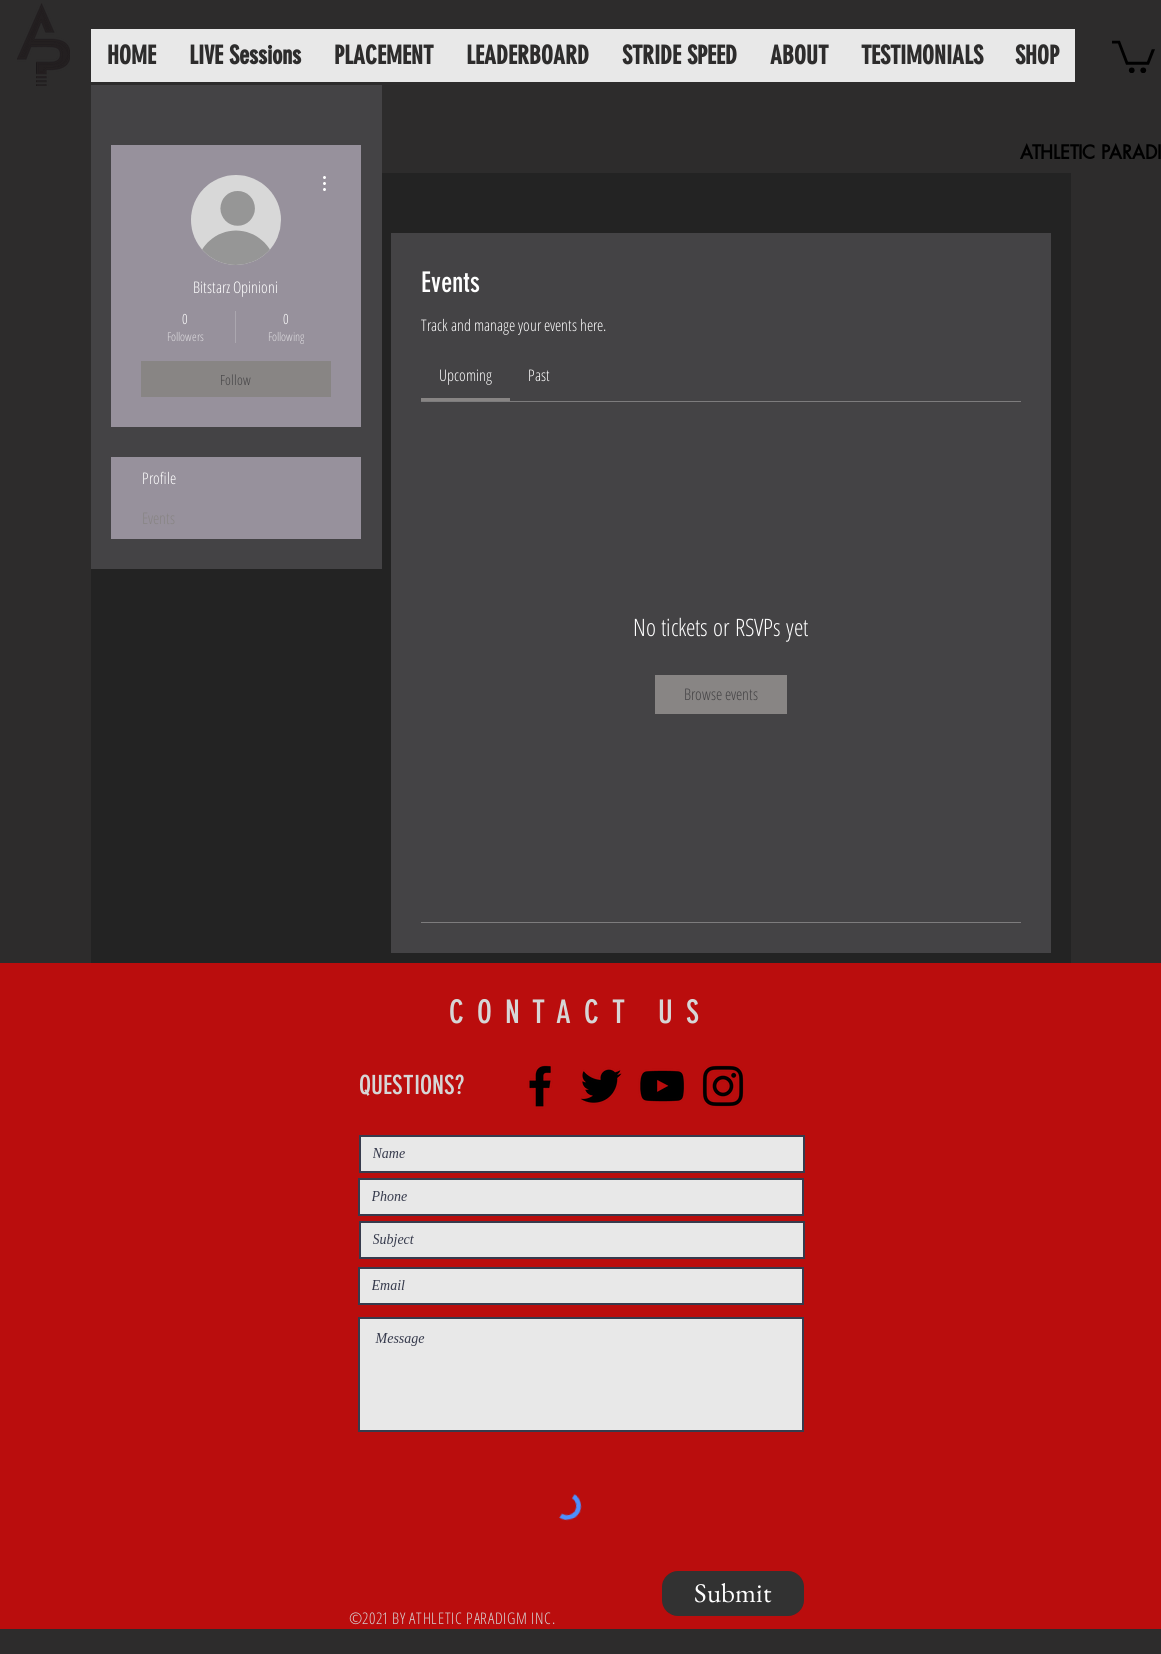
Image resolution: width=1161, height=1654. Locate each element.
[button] (1133, 55)
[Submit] (733, 1593)
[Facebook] (540, 1086)
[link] (465, 375)
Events (158, 518)
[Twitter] (601, 1086)
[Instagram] (723, 1086)
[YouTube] (662, 1086)
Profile (159, 478)
